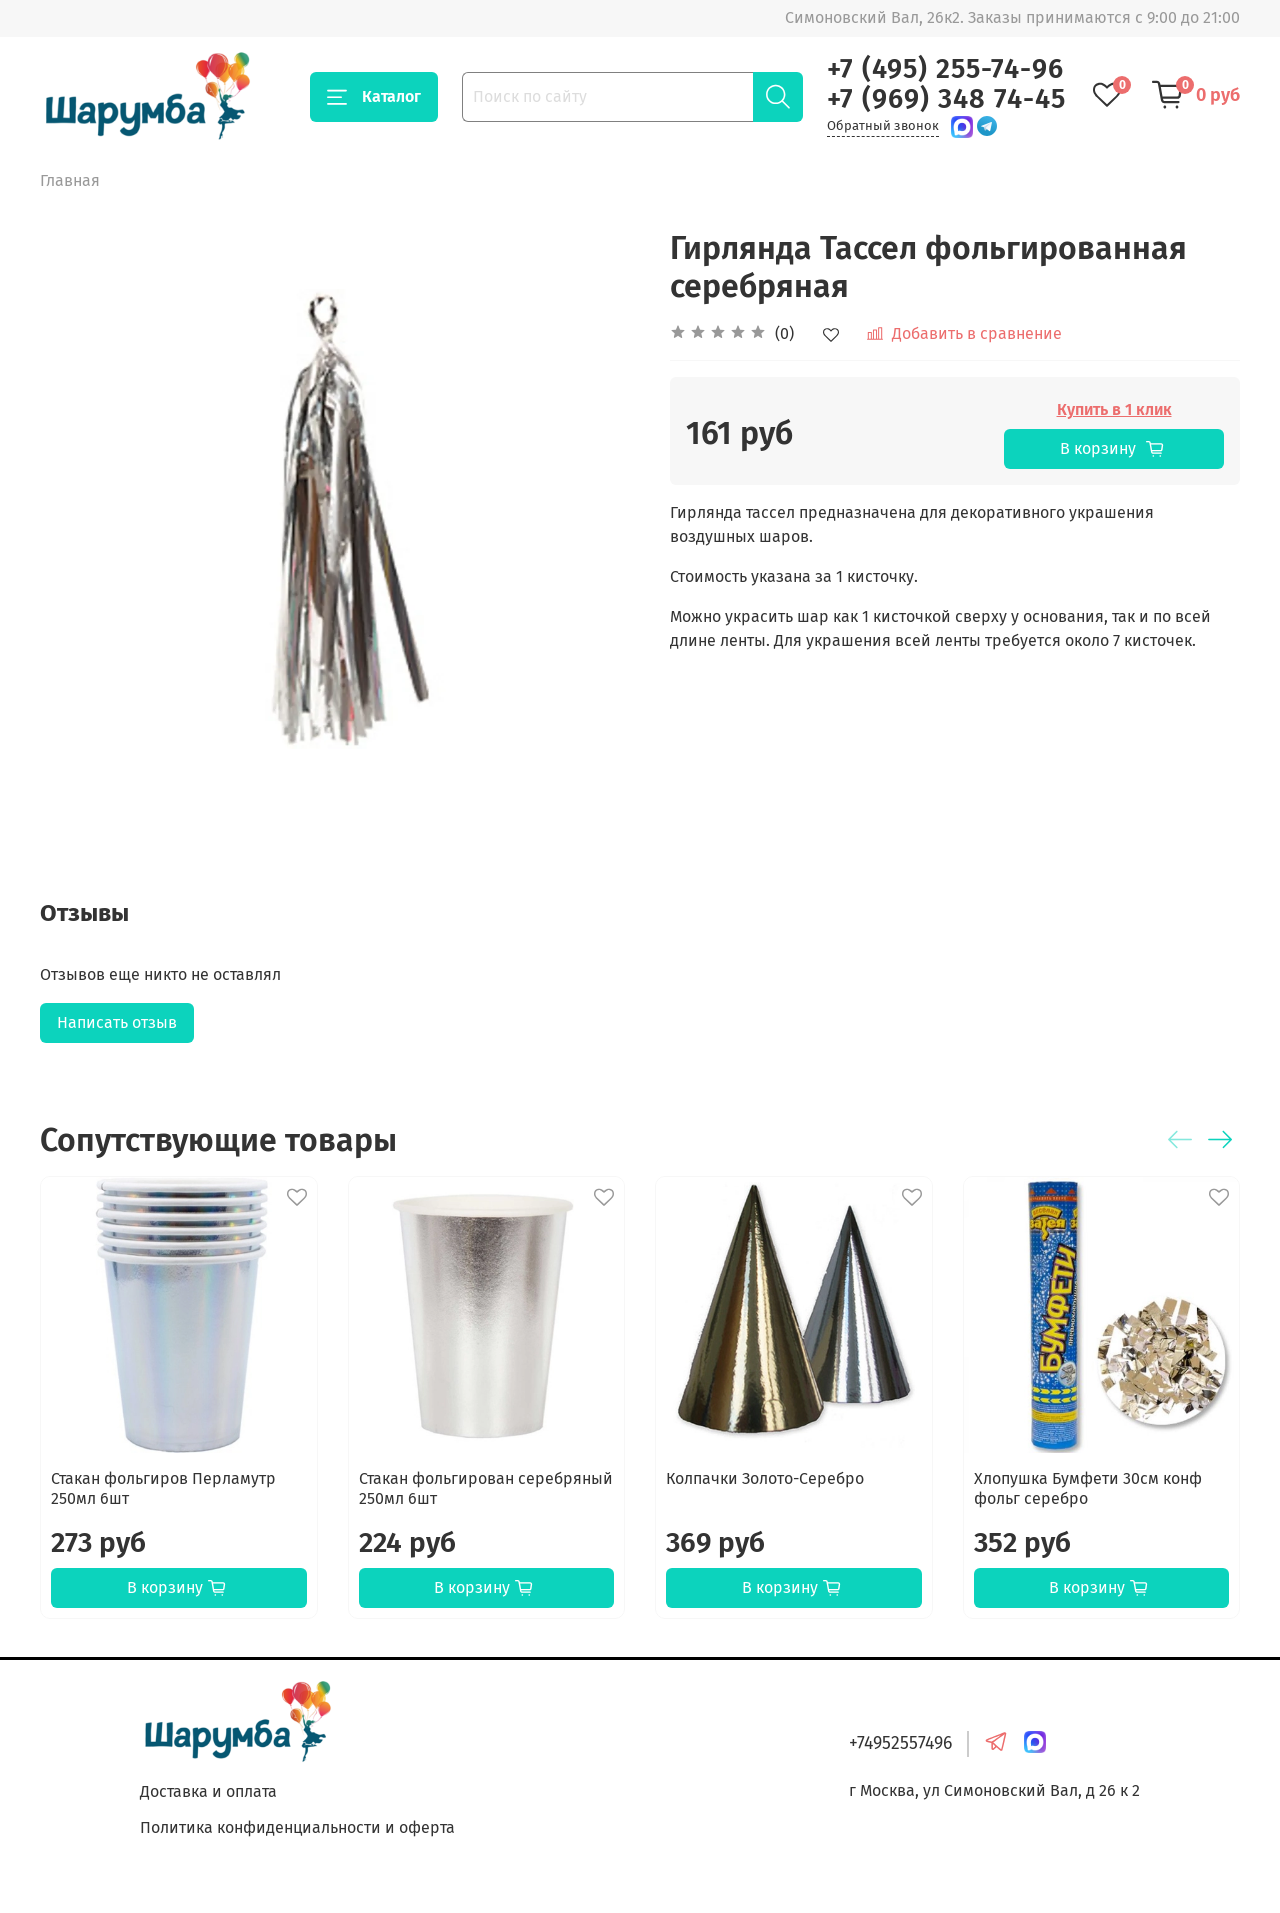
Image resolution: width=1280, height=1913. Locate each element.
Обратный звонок (883, 125)
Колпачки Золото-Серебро (765, 1478)
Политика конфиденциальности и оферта (297, 1827)
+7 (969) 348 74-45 (946, 99)
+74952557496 (900, 1743)
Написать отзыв (117, 1022)
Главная (70, 180)
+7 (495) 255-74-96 (945, 69)
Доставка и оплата (208, 1791)
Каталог (374, 97)
